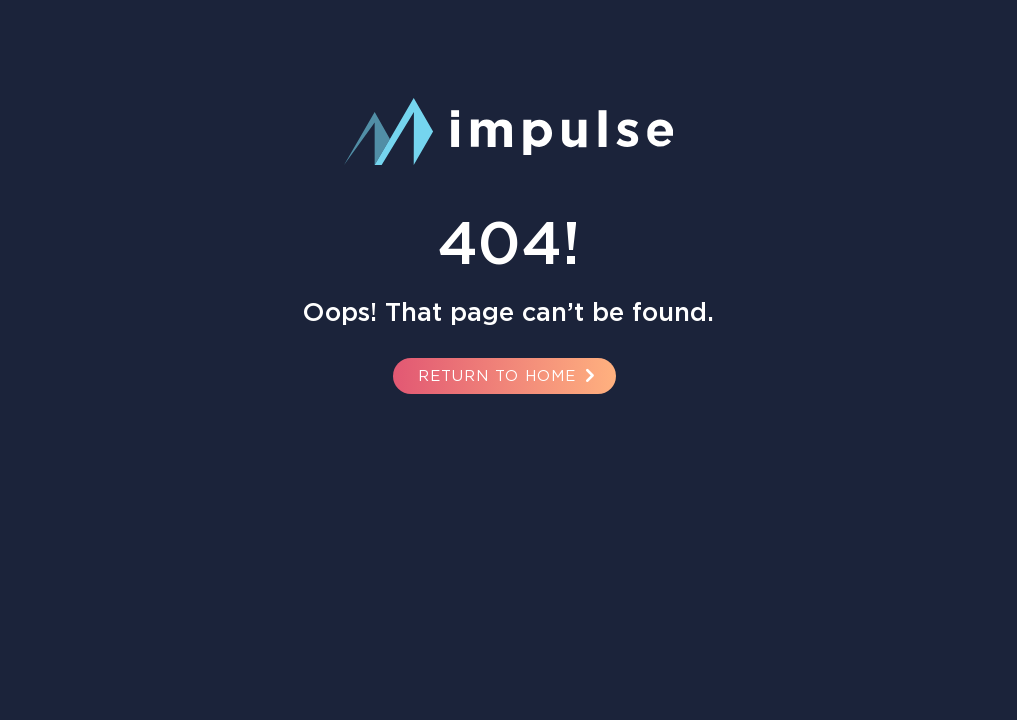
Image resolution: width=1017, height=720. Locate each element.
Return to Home (509, 375)
